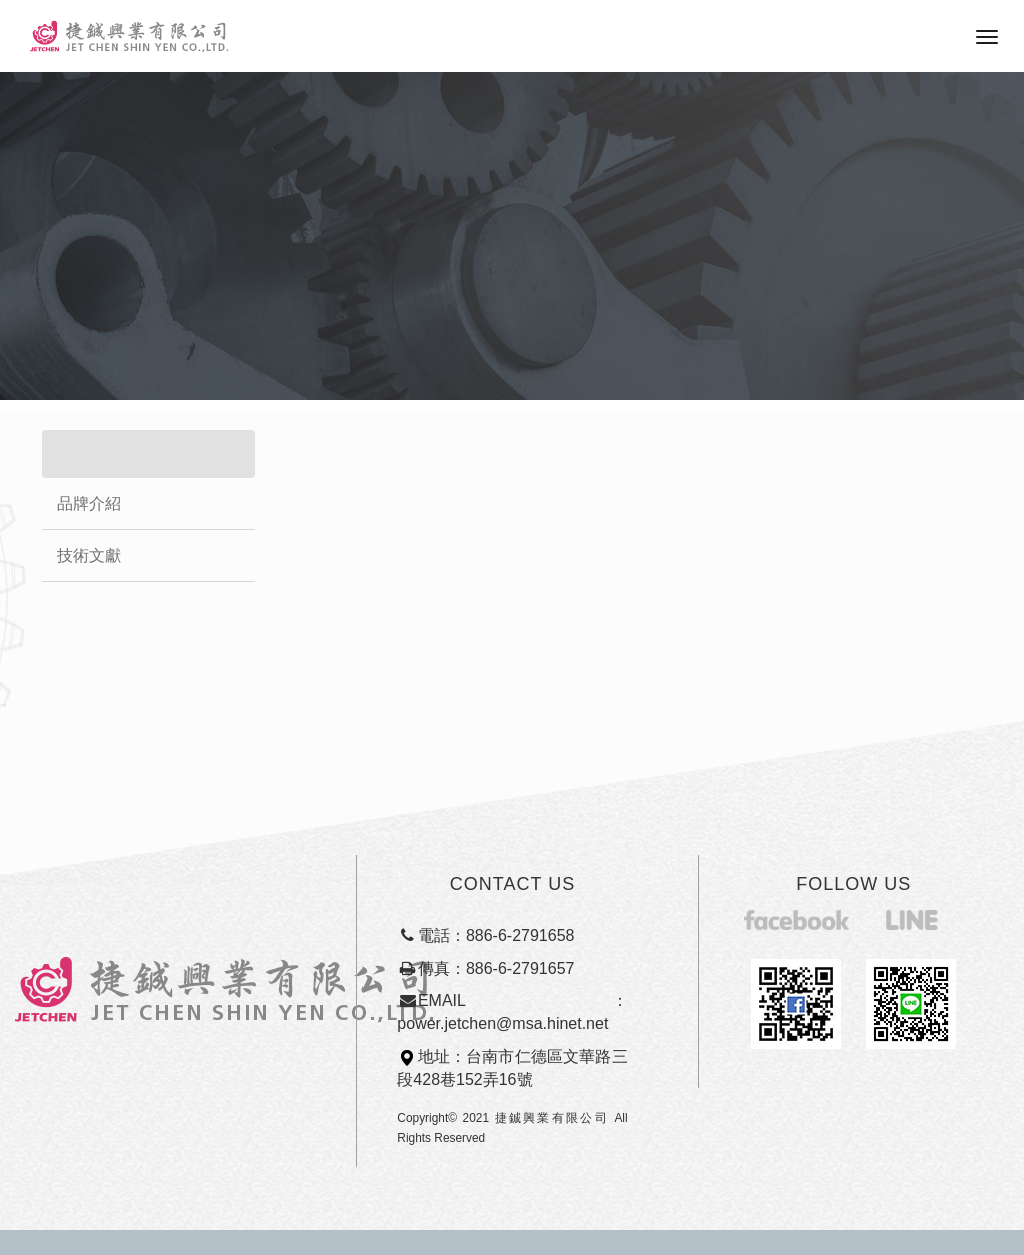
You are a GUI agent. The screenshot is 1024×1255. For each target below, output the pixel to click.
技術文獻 (89, 555)
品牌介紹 (89, 503)
